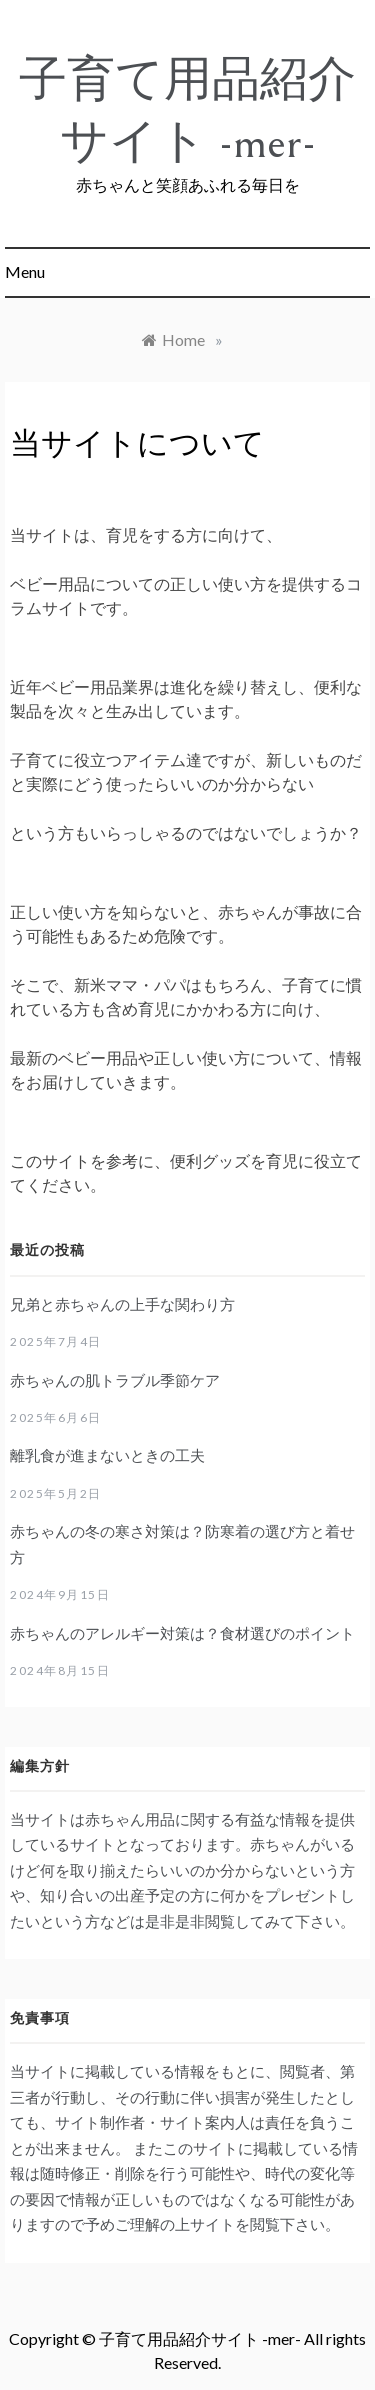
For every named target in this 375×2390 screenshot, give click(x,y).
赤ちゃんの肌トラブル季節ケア (115, 1380)
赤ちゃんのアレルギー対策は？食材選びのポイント (182, 1633)
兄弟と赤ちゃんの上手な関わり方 (122, 1304)
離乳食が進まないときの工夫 (107, 1455)
